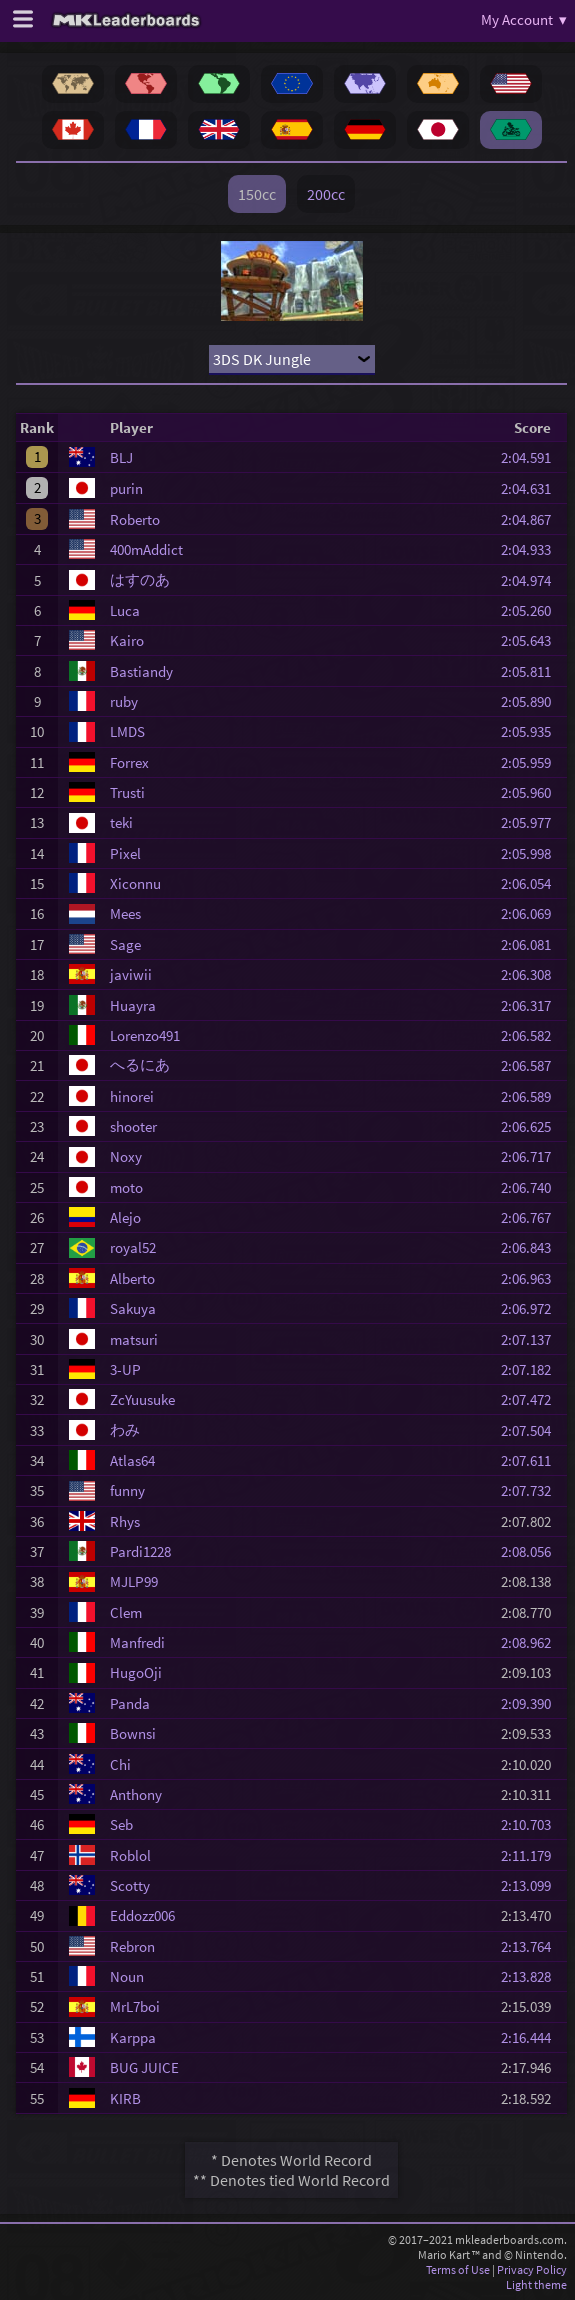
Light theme (536, 2284)
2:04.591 (532, 457)
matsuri (134, 1339)
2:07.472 (532, 1399)
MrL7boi (135, 2006)
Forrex (129, 762)
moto (126, 1187)
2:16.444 (532, 2037)
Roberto (135, 519)
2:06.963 (532, 1278)
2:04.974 (532, 580)
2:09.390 (532, 1703)
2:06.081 (532, 944)
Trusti (127, 792)
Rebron (132, 1946)
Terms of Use (458, 2269)
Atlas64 (132, 1460)
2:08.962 (532, 1642)
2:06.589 (532, 1096)
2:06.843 (532, 1247)
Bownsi (133, 1733)
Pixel (125, 853)
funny (127, 1490)
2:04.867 (532, 519)
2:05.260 (532, 610)
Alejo (125, 1217)
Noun (127, 1976)
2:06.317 (532, 1005)
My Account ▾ (524, 19)
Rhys (125, 1521)
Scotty (130, 1885)
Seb (121, 1824)
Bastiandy (141, 671)
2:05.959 (532, 762)
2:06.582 (532, 1035)
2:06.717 (532, 1156)
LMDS (127, 731)
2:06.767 (532, 1217)
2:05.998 (532, 853)
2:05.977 (532, 822)
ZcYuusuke (142, 1399)
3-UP (125, 1369)
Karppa (133, 2037)
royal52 (133, 1247)
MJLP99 (134, 1581)
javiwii (131, 974)
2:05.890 (532, 701)
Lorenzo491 (145, 1035)
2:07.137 (532, 1339)
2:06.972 (532, 1308)
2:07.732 (532, 1490)
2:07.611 (532, 1460)
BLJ (121, 457)
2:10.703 (532, 1824)
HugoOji (136, 1672)
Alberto (132, 1278)
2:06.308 (532, 974)
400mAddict (146, 549)
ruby (124, 701)
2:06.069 (532, 913)
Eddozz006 (142, 1915)
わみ (125, 1429)
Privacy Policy (532, 2269)
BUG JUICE (144, 2067)
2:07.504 (532, 1430)
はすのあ (140, 579)
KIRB (125, 2098)
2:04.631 (532, 488)
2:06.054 (532, 883)
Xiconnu (135, 883)
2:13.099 (532, 1885)
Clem (126, 1612)
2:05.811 (532, 671)
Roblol (130, 1855)
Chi (120, 1764)
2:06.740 (532, 1187)
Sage (125, 944)
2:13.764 (532, 1946)
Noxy (126, 1156)
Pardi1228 (140, 1551)
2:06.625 (532, 1126)
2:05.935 (532, 731)
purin (126, 488)
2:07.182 (532, 1369)
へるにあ (140, 1064)
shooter (133, 1126)
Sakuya (133, 1308)
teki (121, 822)
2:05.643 (532, 640)
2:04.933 (532, 549)
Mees (125, 913)
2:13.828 (532, 1976)
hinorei (132, 1096)
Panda (130, 1703)
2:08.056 (532, 1551)
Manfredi (137, 1642)
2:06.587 (532, 1065)
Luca (125, 610)
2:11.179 (532, 1855)
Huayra (133, 1005)
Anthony (136, 1794)
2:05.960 (532, 792)
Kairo (127, 640)
